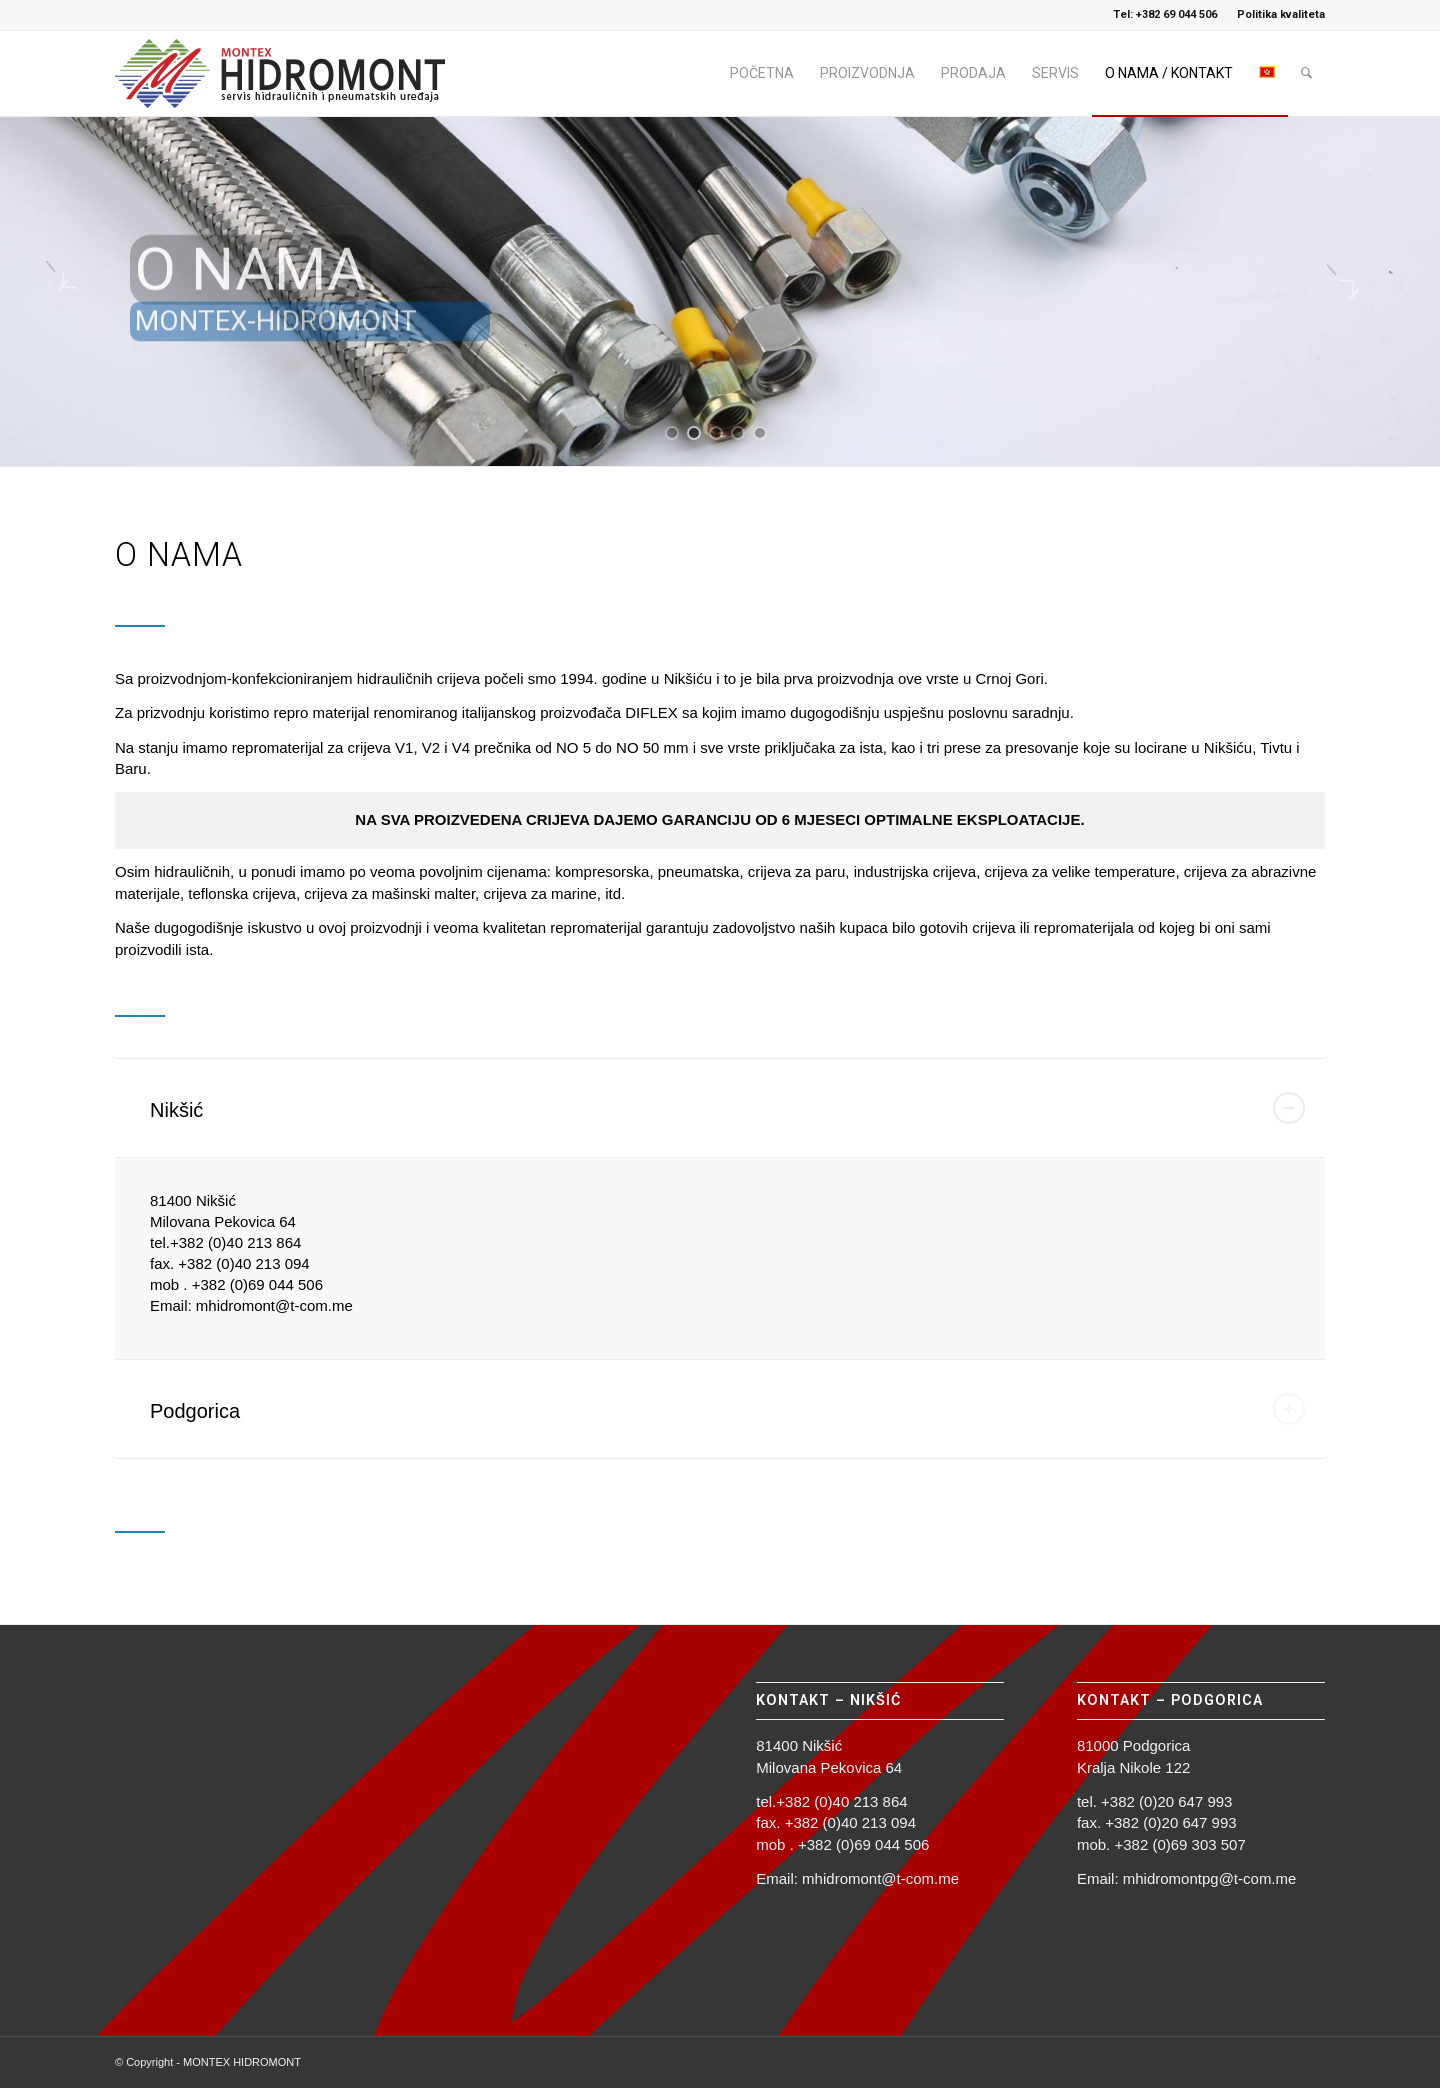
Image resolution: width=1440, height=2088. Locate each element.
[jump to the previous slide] (75, 291)
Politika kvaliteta (1281, 14)
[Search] (1306, 73)
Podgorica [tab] (727, 1409)
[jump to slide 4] (738, 433)
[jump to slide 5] (760, 433)
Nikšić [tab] (727, 1108)
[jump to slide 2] (694, 433)
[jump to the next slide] (1365, 291)
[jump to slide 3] (716, 433)
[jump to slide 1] (672, 433)
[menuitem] (1276, 15)
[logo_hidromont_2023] (290, 73)
